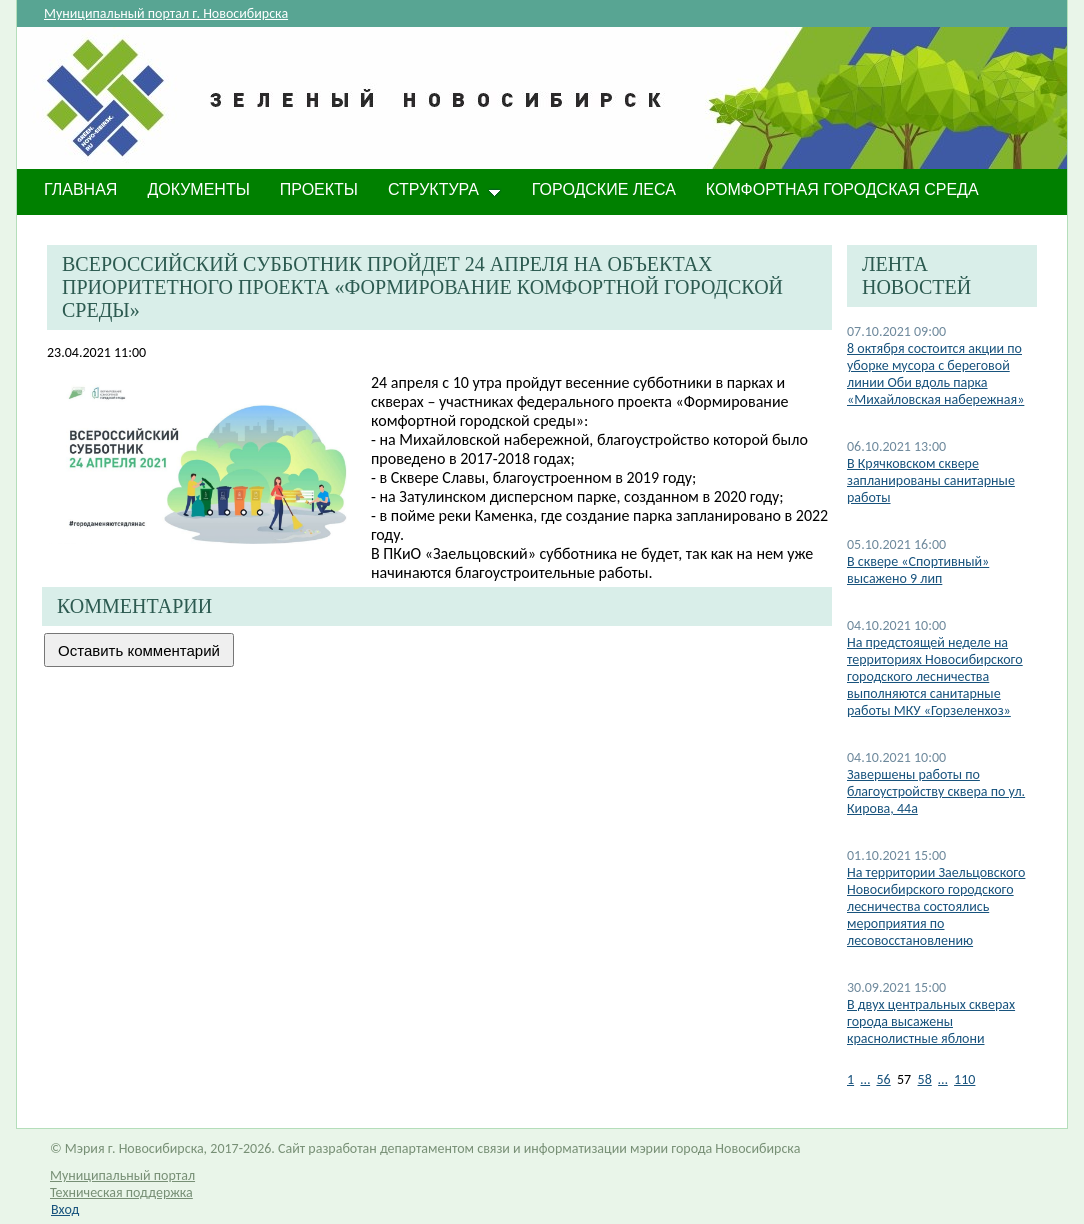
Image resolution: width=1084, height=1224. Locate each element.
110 (964, 1079)
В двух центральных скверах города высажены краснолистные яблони (931, 1021)
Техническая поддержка (121, 1192)
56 (883, 1079)
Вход (65, 1209)
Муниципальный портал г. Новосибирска (166, 13)
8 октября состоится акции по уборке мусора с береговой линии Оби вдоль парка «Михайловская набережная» (935, 374)
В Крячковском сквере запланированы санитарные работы (931, 480)
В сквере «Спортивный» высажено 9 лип (918, 570)
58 (925, 1079)
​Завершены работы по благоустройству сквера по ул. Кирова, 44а (936, 791)
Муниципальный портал (122, 1175)
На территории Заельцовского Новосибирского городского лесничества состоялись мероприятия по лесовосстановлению (936, 906)
